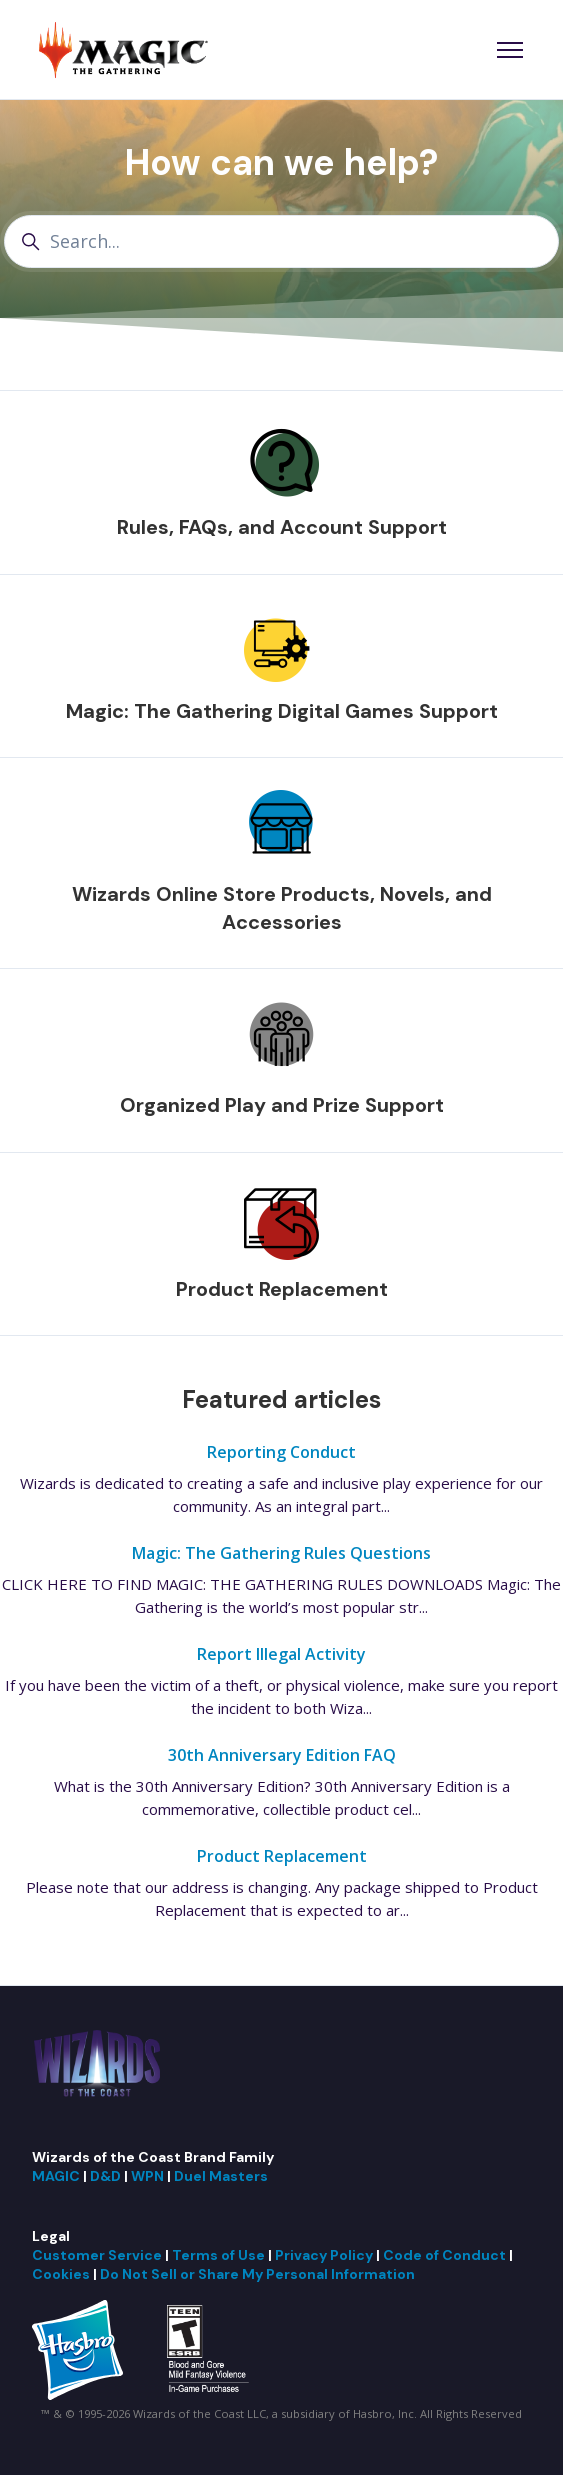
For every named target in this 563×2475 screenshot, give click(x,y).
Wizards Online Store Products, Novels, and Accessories (282, 908)
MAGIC (56, 2176)
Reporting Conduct (281, 1452)
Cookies (61, 2274)
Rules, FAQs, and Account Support (282, 527)
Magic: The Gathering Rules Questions (281, 1553)
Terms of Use (218, 2255)
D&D (105, 2176)
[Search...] (281, 241)
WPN (147, 2176)
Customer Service (97, 2255)
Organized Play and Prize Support (282, 1105)
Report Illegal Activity (281, 1654)
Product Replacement (282, 1289)
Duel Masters (221, 2176)
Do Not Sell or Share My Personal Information (257, 2274)
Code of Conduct (444, 2255)
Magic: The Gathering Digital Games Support (282, 711)
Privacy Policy (324, 2255)
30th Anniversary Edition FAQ (282, 1755)
